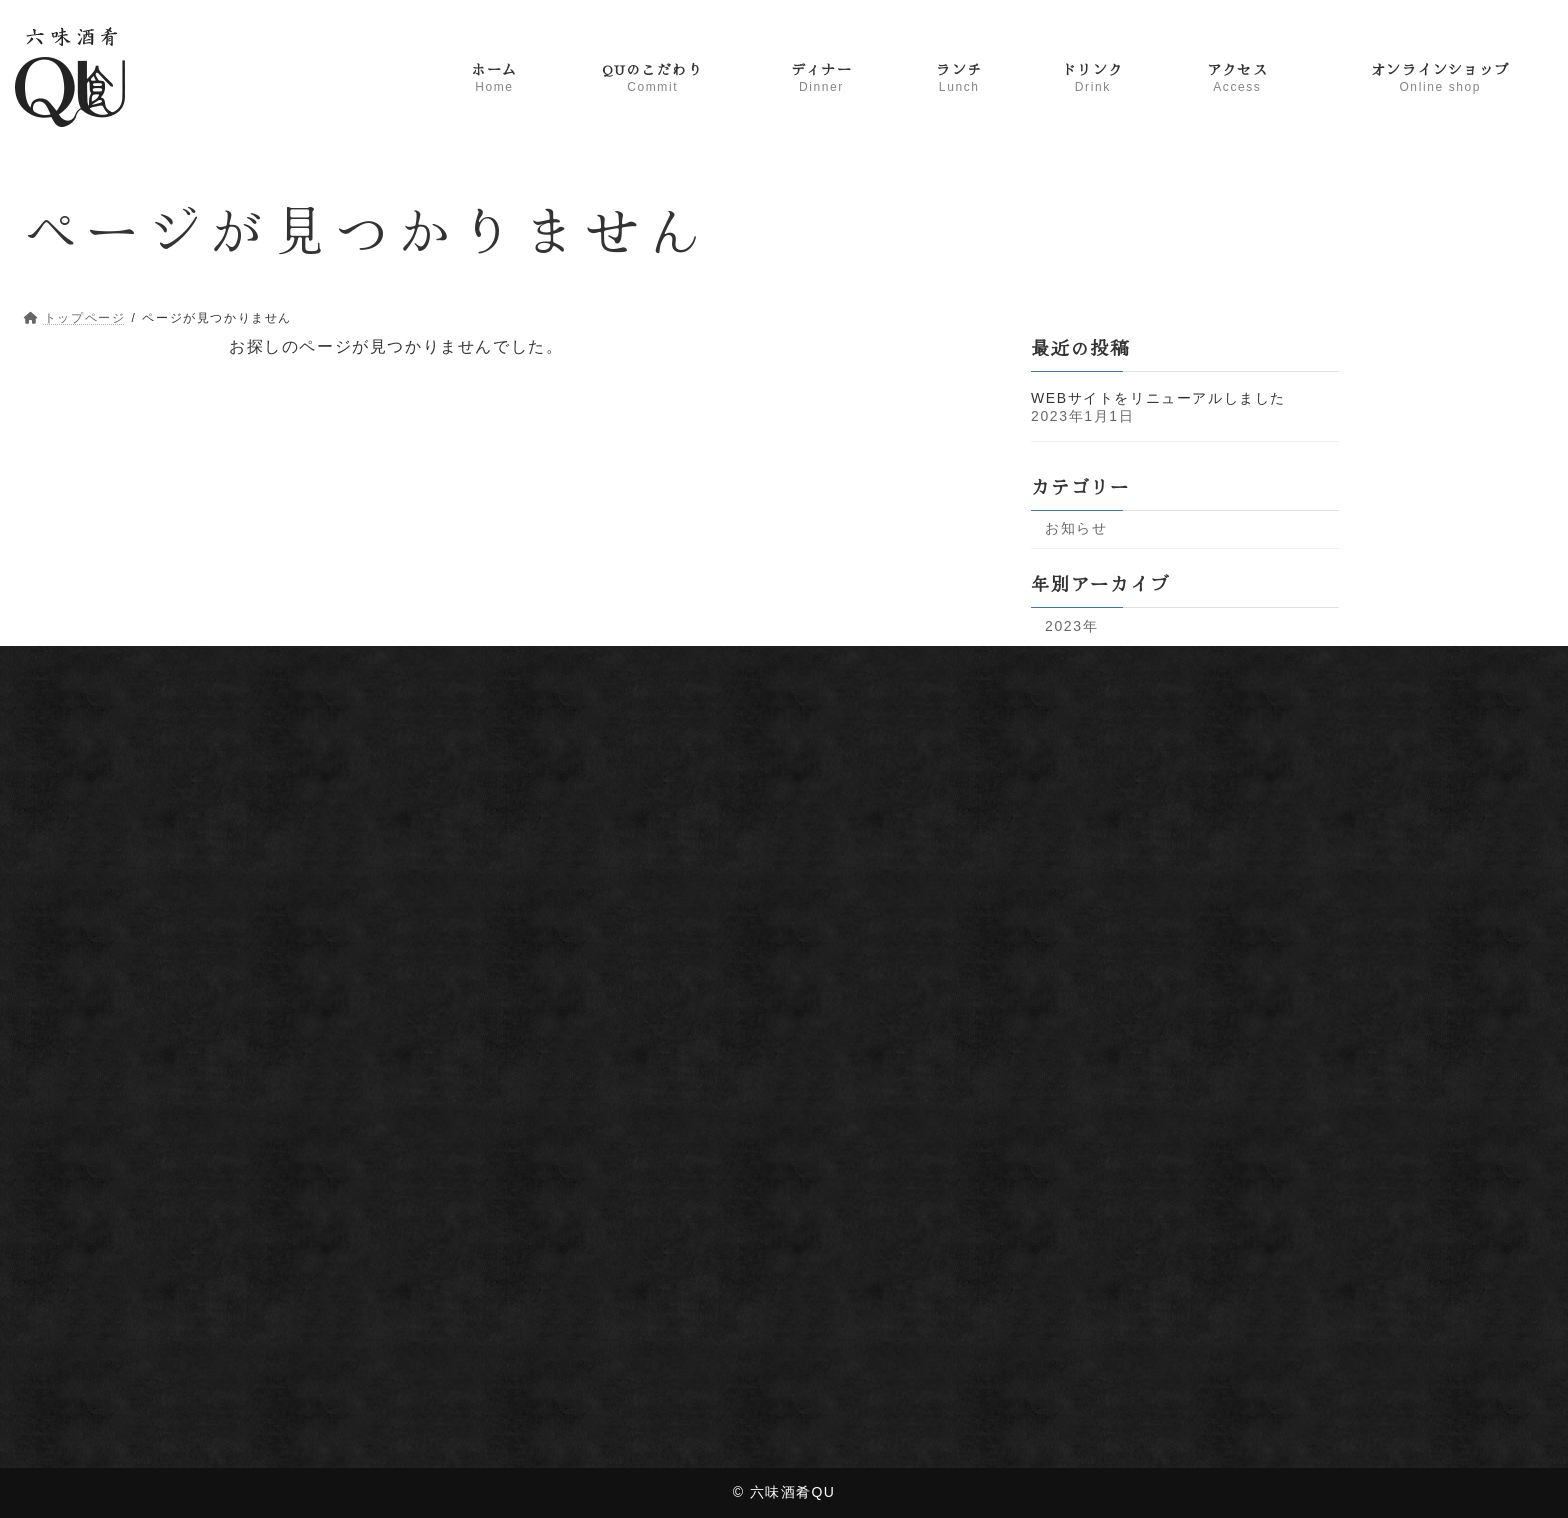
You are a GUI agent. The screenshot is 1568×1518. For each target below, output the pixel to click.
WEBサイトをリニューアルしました (1158, 397)
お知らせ (1076, 528)
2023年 (1071, 625)
